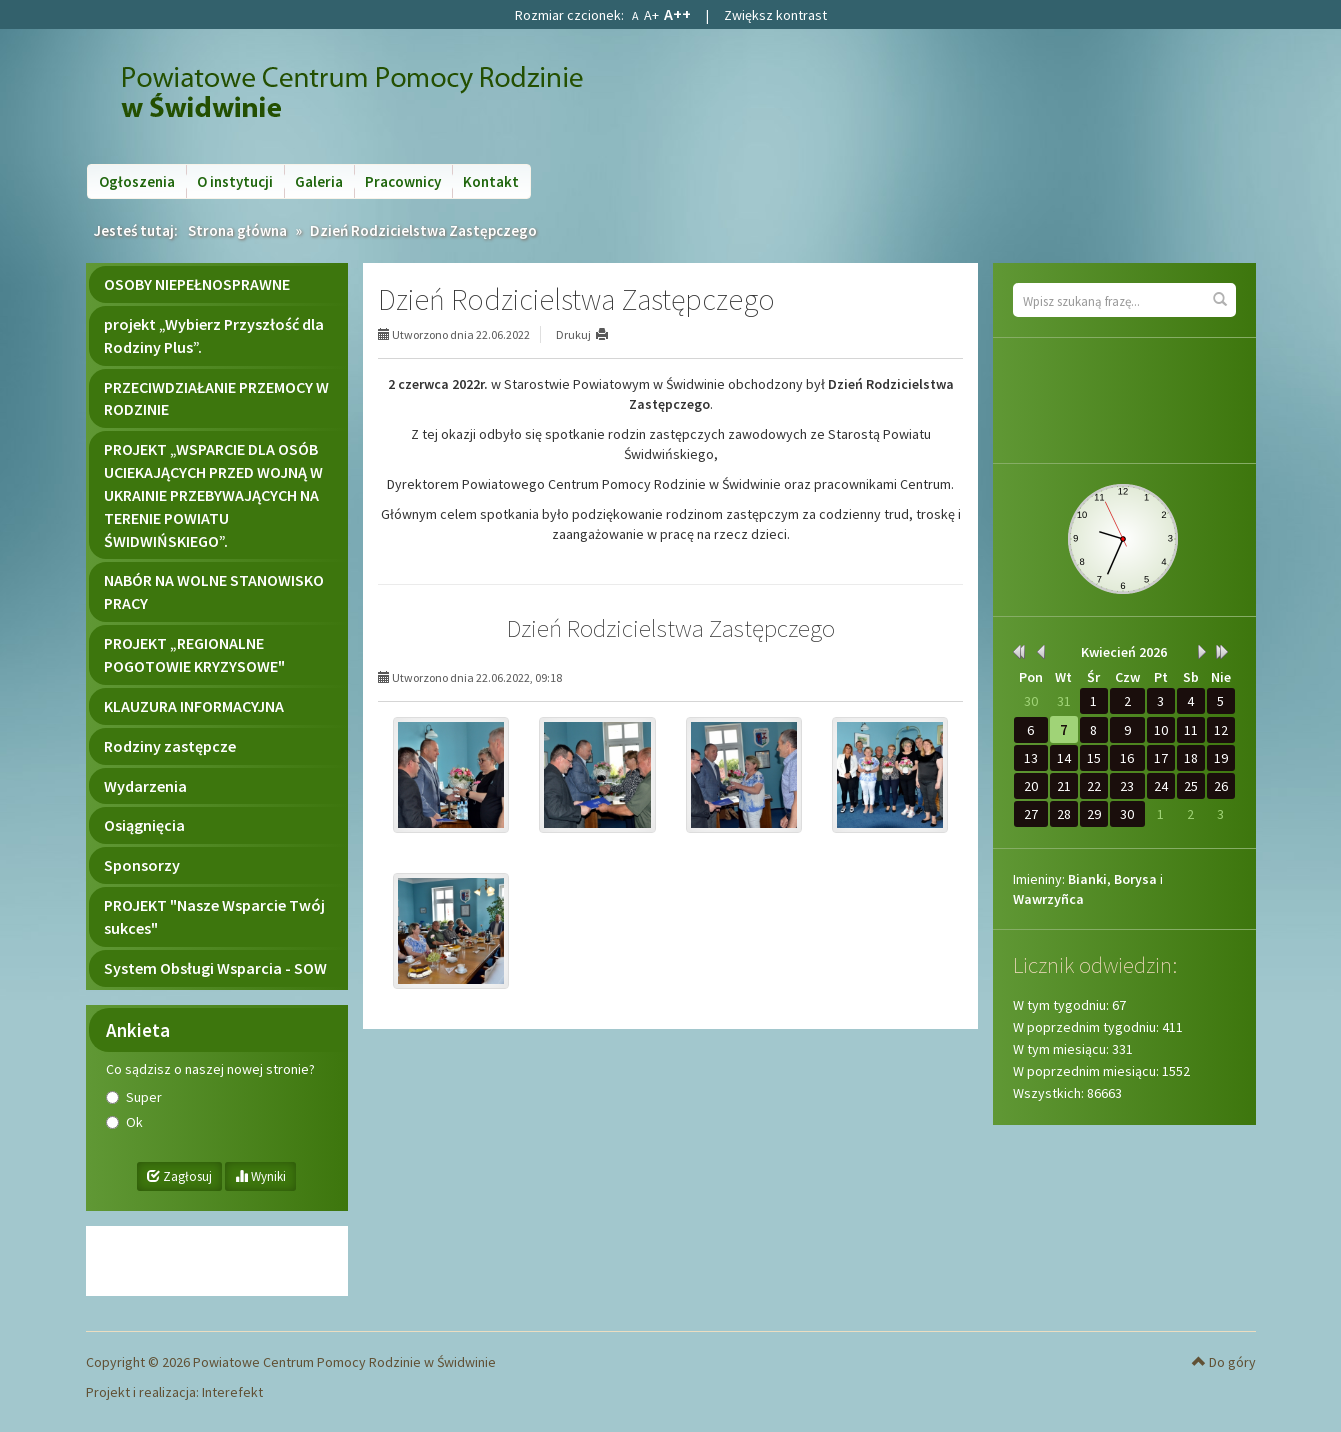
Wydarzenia (145, 786)
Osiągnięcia (144, 825)
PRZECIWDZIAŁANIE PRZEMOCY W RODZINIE (216, 398)
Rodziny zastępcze (170, 746)
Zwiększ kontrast (775, 15)
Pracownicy (403, 181)
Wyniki (260, 1176)
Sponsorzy (142, 865)
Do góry (1224, 1362)
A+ (651, 15)
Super (144, 1097)
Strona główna (237, 230)
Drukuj (573, 334)
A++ (677, 14)
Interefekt (232, 1392)
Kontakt (491, 181)
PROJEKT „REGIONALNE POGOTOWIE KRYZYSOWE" (194, 654)
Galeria (319, 181)
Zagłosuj (179, 1176)
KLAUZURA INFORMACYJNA (194, 706)
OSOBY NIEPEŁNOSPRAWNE (197, 284)
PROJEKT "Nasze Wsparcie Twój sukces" (214, 916)
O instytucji (235, 181)
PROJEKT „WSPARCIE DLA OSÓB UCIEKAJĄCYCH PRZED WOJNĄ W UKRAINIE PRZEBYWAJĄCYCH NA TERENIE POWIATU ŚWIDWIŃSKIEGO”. (213, 494)
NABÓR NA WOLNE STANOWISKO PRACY (214, 591)
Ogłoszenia (137, 181)
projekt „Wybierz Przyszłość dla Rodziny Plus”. (214, 335)
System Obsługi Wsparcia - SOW (215, 968)
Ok (134, 1122)
